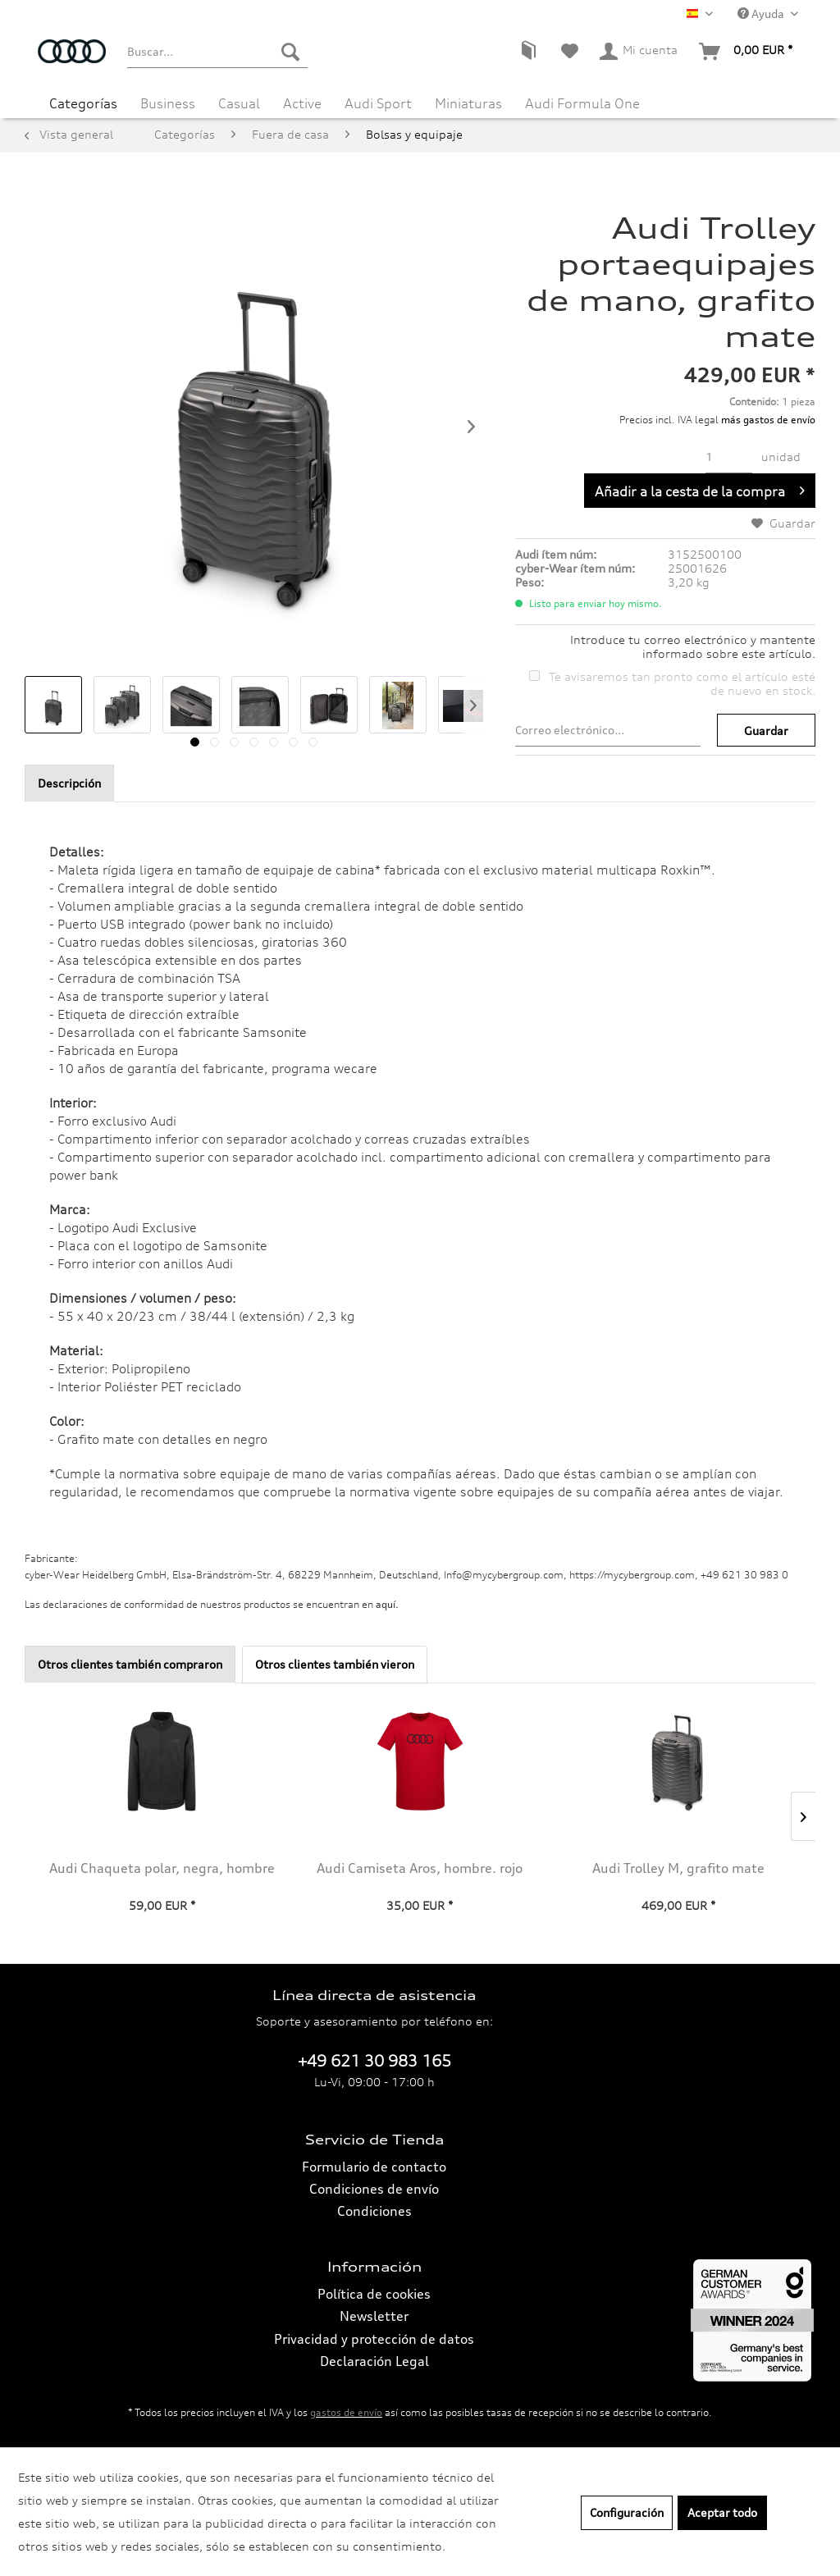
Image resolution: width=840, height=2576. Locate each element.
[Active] (302, 103)
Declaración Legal (374, 2361)
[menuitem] (217, 51)
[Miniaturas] (468, 103)
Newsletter (374, 2316)
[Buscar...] (217, 51)
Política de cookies (374, 2294)
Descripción (69, 783)
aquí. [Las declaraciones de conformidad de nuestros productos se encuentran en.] (387, 1604)
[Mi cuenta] (639, 51)
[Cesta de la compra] (746, 51)
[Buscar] (290, 51)
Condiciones (374, 2211)
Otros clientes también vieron (334, 1664)
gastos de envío (346, 2412)
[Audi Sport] (378, 103)
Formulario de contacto (374, 2166)
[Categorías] (83, 103)
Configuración (627, 2512)
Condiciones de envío (374, 2189)
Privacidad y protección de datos (374, 2339)
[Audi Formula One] (582, 103)
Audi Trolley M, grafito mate (678, 1868)
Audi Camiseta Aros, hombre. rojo (420, 1868)
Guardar (766, 731)
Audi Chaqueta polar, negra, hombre (162, 1868)
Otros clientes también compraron (130, 1664)
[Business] (168, 103)
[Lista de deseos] (570, 51)
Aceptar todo (722, 2512)
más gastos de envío (768, 419)
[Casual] (239, 103)
